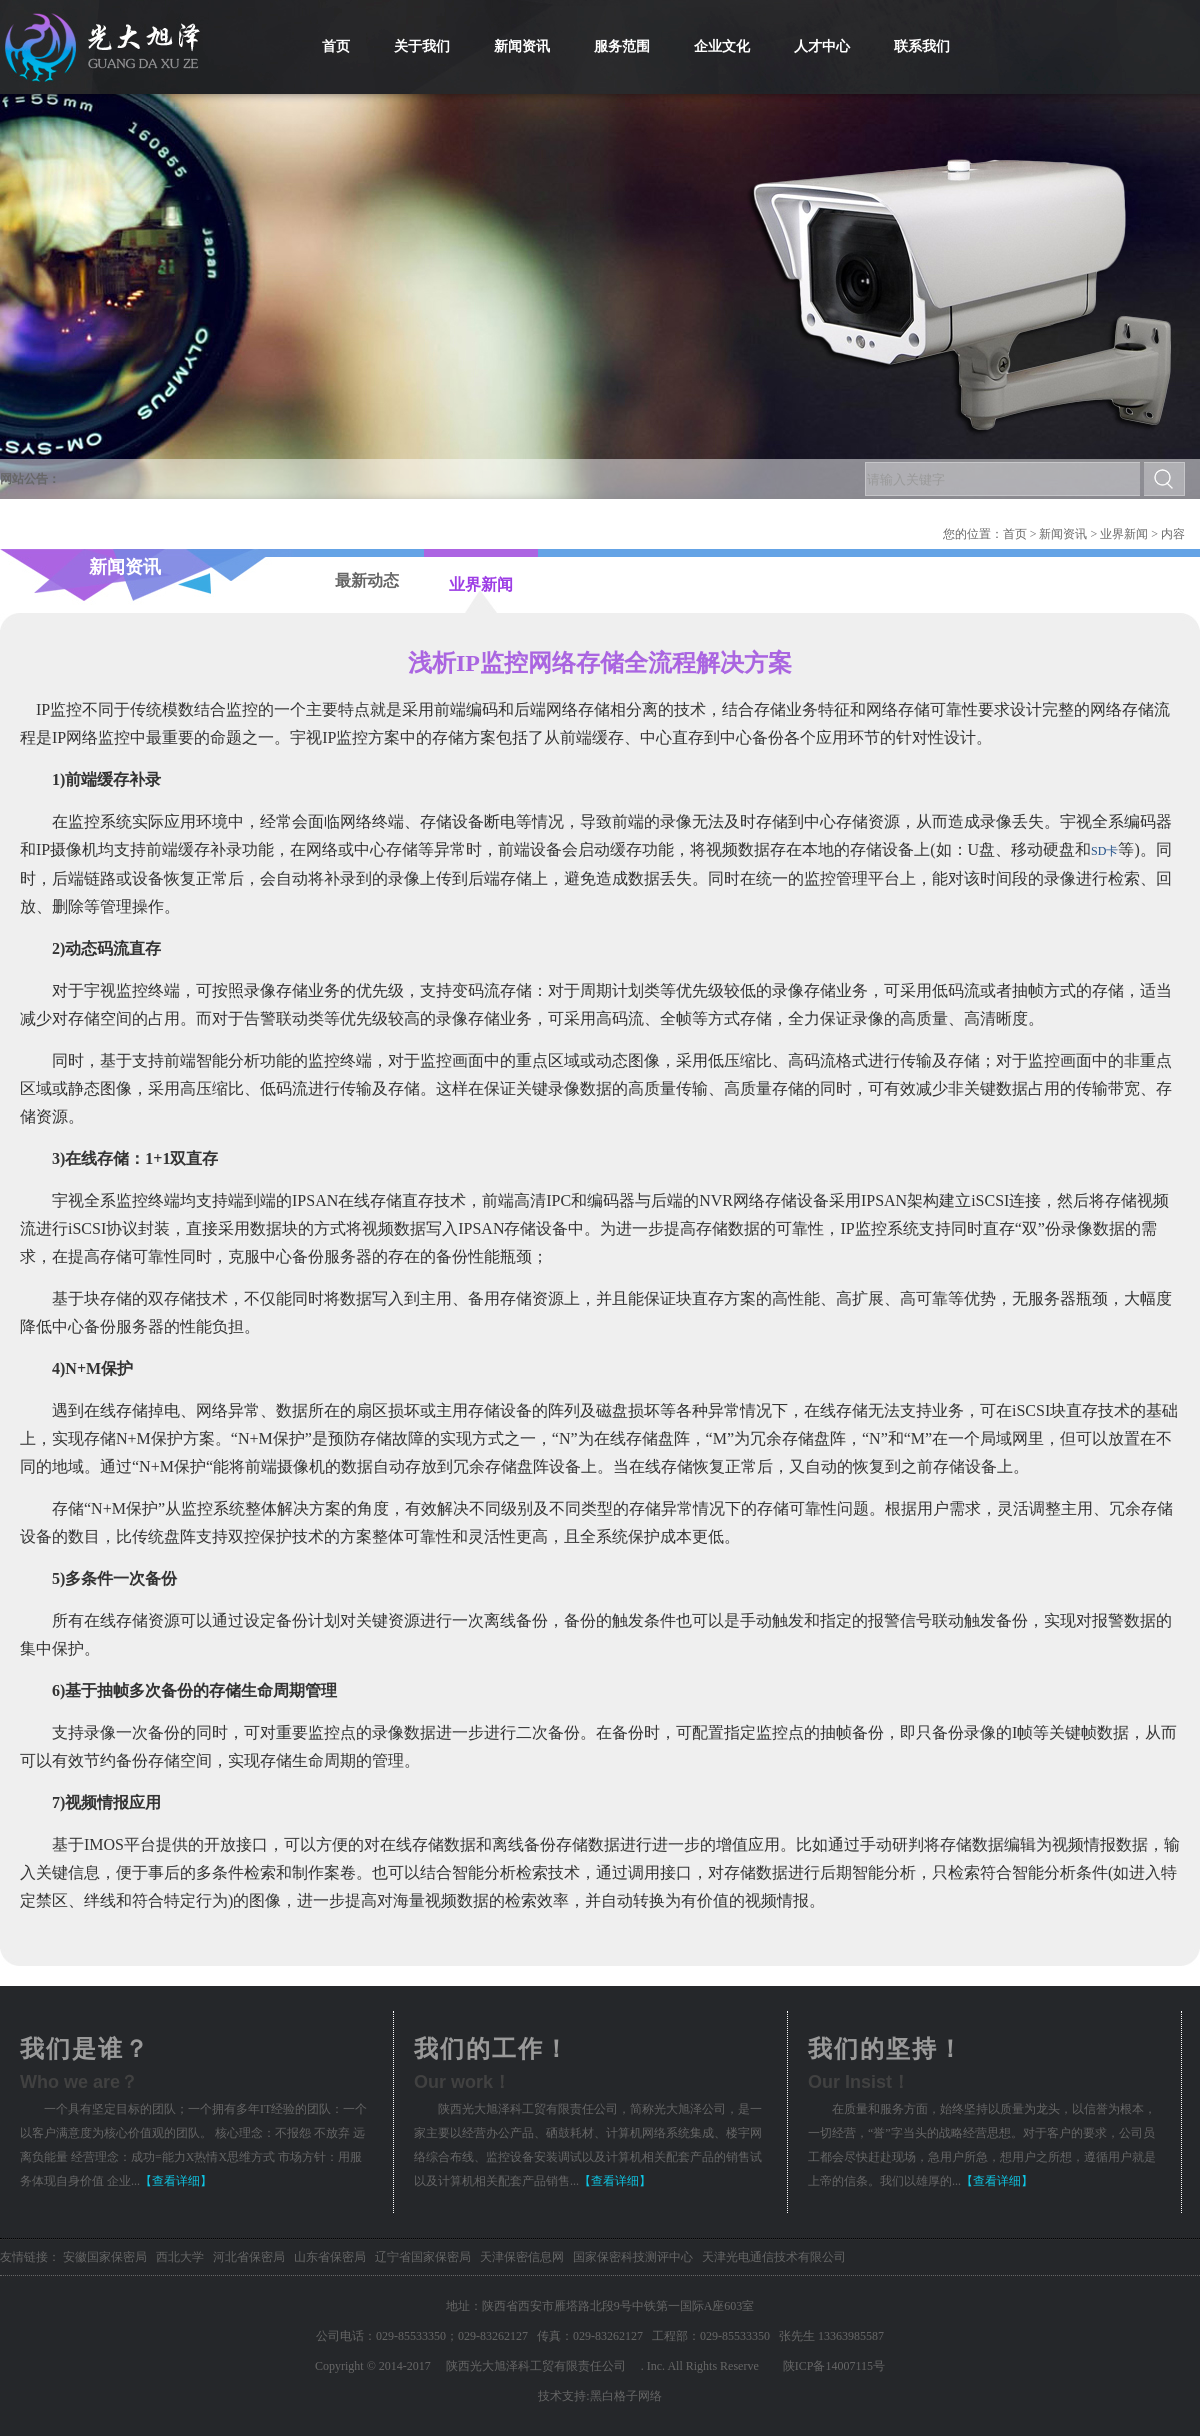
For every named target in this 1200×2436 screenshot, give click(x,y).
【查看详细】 (176, 2181)
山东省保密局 (330, 2257)
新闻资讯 (1063, 534)
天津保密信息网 (522, 2257)
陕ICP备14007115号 (834, 2366)
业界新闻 (1124, 534)
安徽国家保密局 (105, 2257)
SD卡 (1104, 851)
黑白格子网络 (626, 2396)
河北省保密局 (249, 2257)
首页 (1015, 534)
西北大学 (180, 2257)
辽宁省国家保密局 (423, 2257)
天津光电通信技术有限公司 (774, 2257)
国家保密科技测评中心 (633, 2257)
